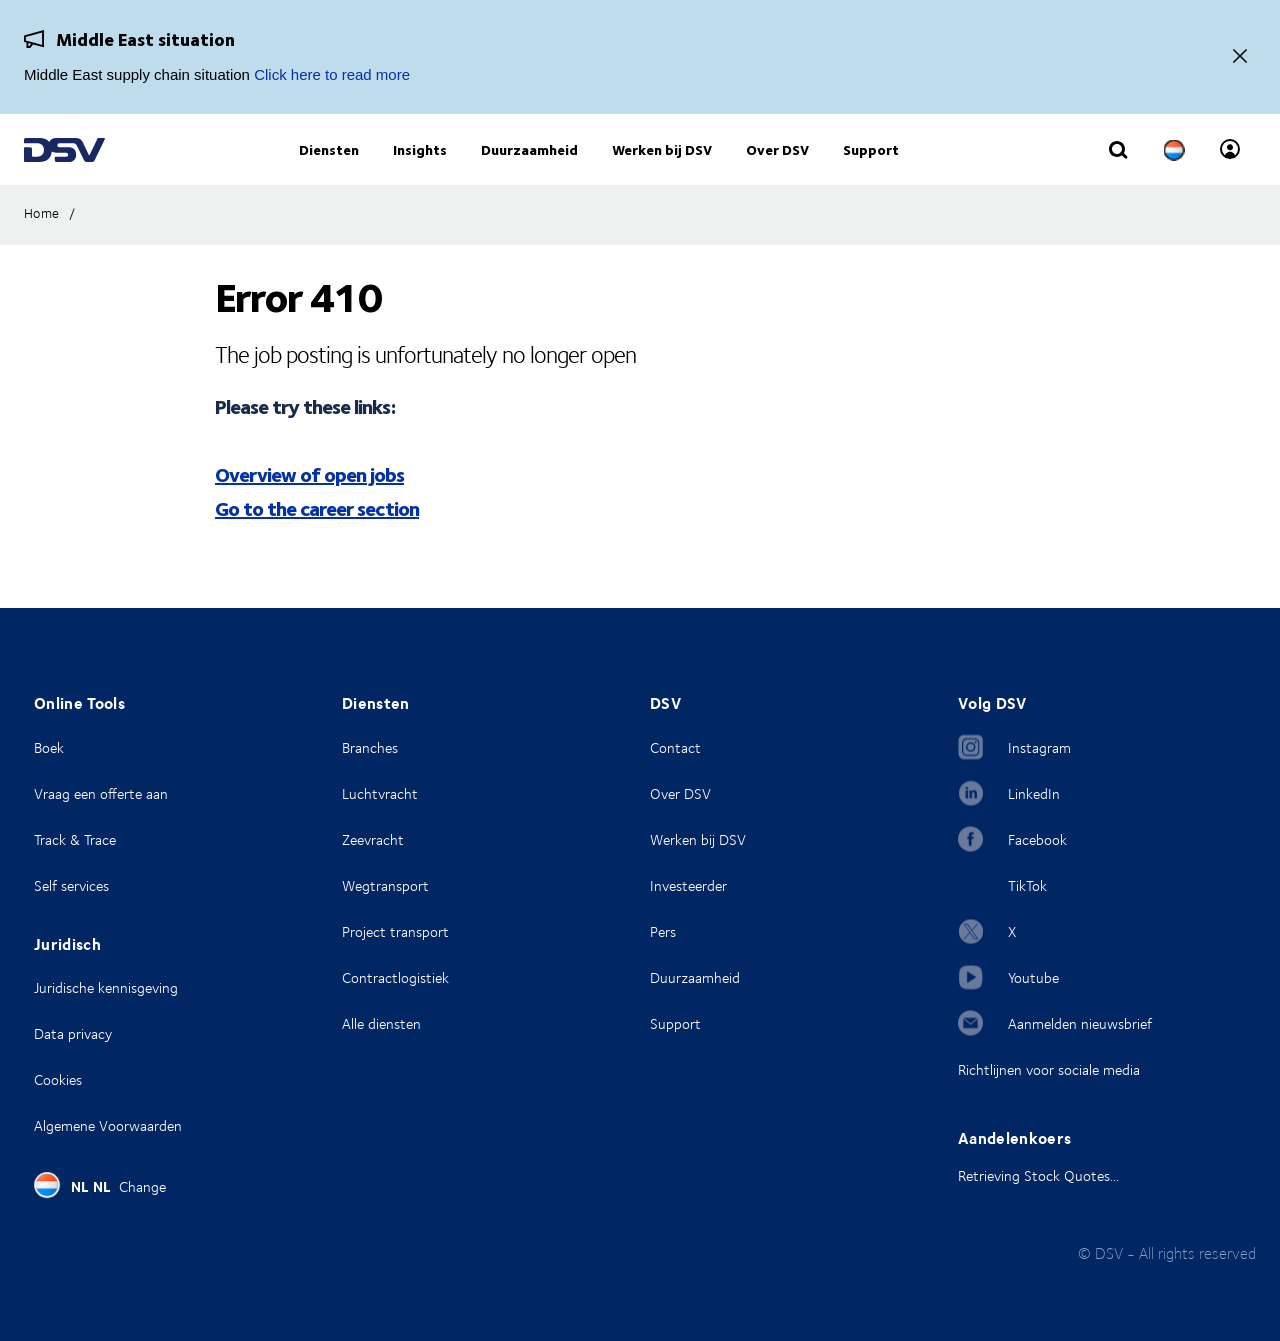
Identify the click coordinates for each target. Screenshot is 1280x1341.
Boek (49, 747)
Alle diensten (381, 1023)
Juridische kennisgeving (106, 987)
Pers (663, 931)
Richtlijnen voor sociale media (1049, 1069)
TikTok (1027, 885)
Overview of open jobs (309, 503)
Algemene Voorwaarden (108, 1125)
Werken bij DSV (698, 839)
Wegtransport (385, 885)
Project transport (395, 931)
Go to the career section (317, 537)
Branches (370, 747)
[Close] (1240, 57)
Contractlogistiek (395, 977)
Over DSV (680, 793)
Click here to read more (332, 74)
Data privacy (73, 1033)
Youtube (1033, 977)
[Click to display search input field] (1118, 167)
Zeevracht (373, 839)
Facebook (1037, 839)
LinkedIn (1034, 793)
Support (675, 1023)
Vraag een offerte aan (101, 793)
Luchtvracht (380, 793)
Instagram (1039, 747)
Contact (675, 747)
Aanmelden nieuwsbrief (1080, 1023)
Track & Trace (75, 839)
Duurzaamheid (695, 977)
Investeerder (688, 885)
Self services (71, 885)
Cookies (58, 1079)
